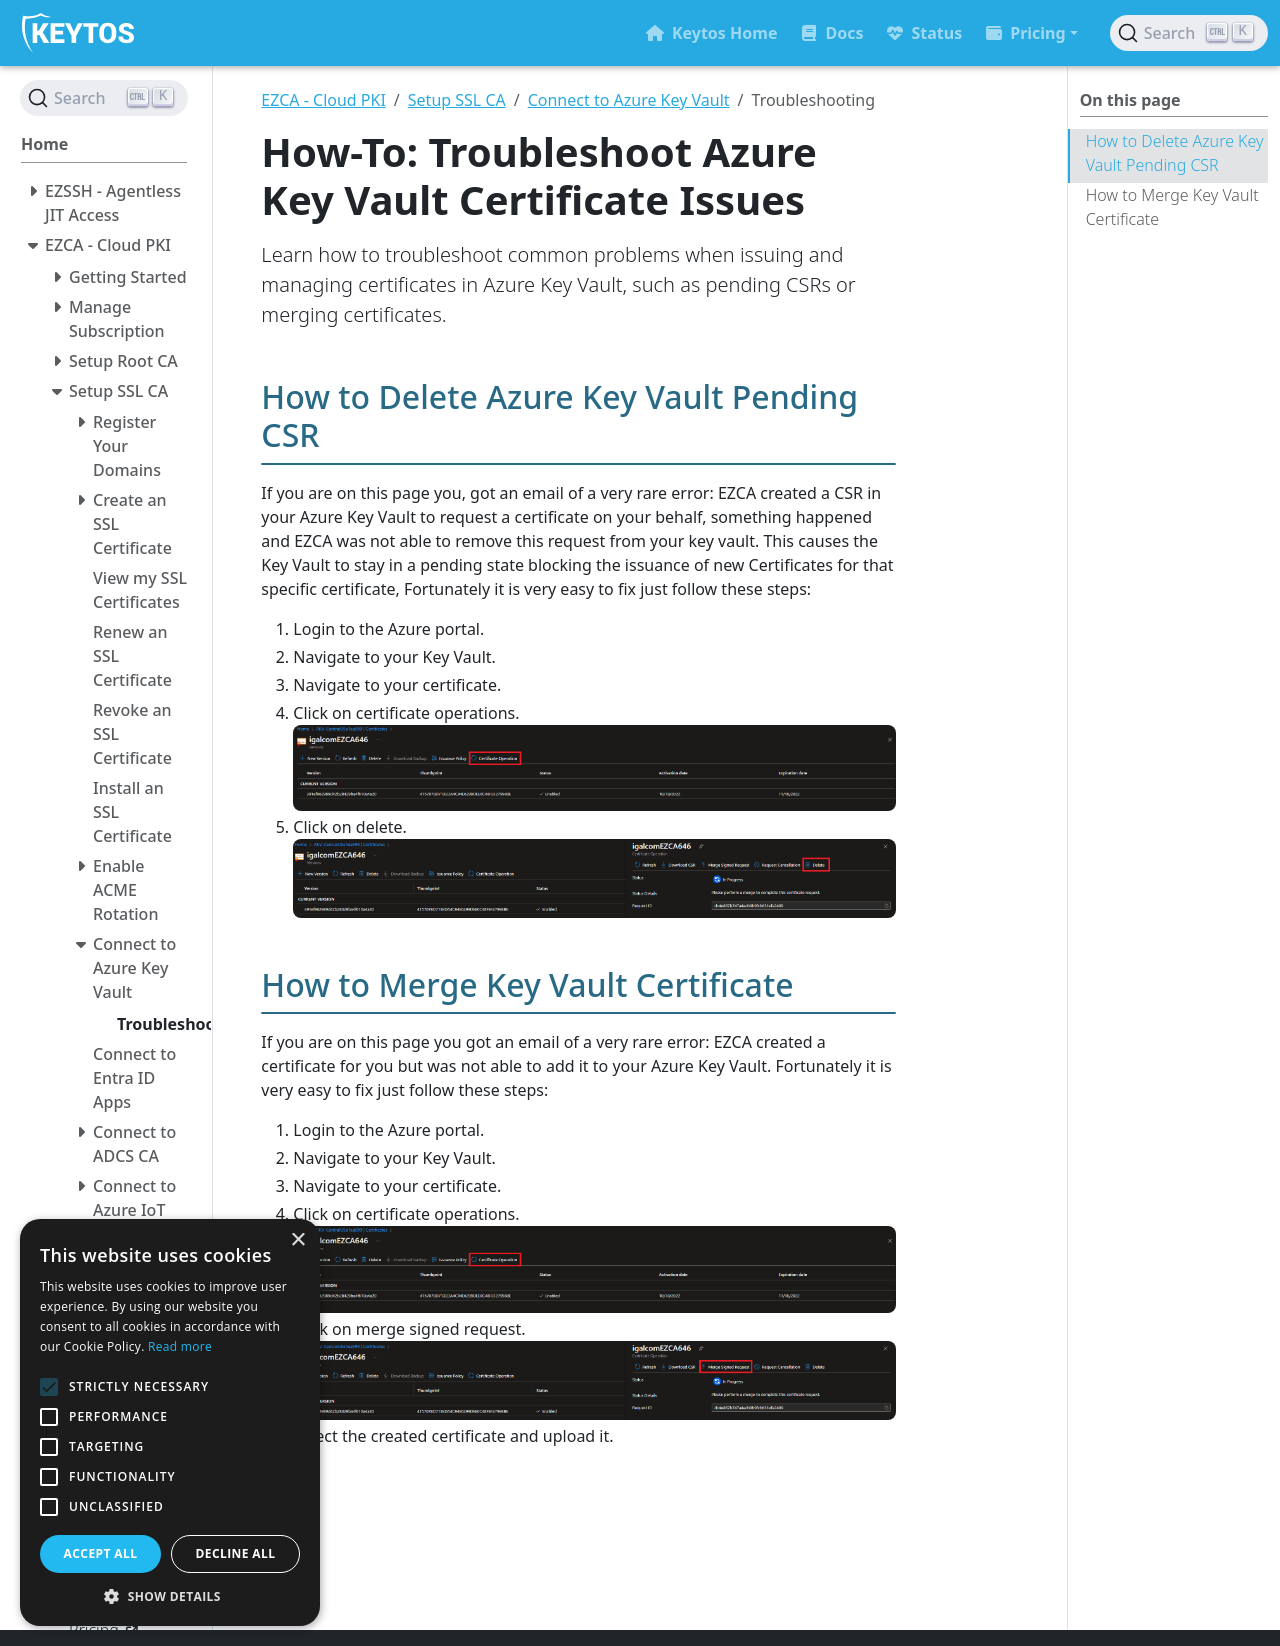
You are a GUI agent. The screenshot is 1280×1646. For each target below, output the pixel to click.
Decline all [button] (236, 1553)
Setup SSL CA (457, 100)
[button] (170, 1596)
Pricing (1025, 33)
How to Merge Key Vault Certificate (1172, 207)
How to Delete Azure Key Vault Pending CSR (1175, 153)
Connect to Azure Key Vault (629, 100)
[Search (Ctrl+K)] (1189, 33)
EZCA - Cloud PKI (323, 100)
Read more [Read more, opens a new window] (180, 1346)
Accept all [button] (101, 1553)
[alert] (170, 1422)
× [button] (297, 1240)
